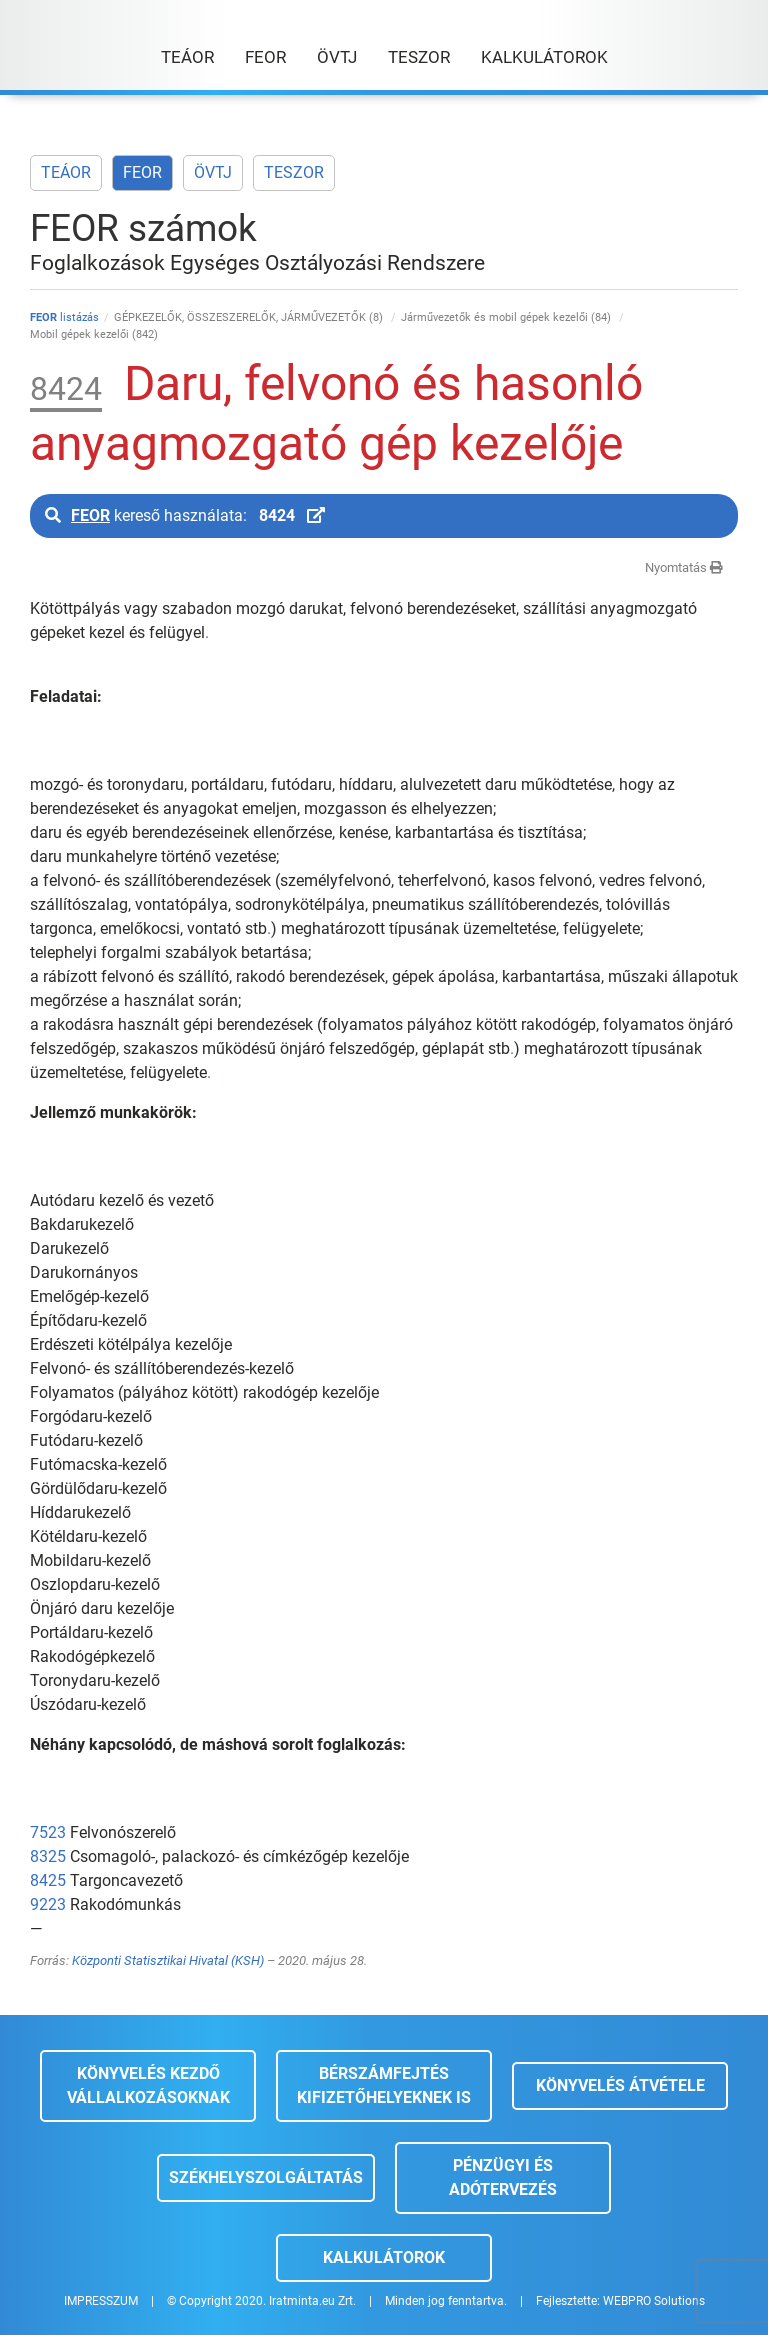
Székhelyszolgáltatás (266, 2177)
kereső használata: (185, 515)
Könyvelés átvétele (620, 2085)
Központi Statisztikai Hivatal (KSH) (168, 1960)
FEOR (142, 172)
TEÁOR (66, 172)
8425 (48, 1880)
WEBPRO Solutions (654, 2301)
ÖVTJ (213, 172)
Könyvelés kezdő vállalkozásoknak (148, 2085)
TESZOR (294, 172)
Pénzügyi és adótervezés (503, 2177)
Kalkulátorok (384, 2257)
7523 (48, 1832)
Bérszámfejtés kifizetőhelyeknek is (384, 2085)
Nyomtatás (684, 567)
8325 (48, 1856)
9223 (48, 1904)
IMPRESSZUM (101, 2301)
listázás (64, 317)
